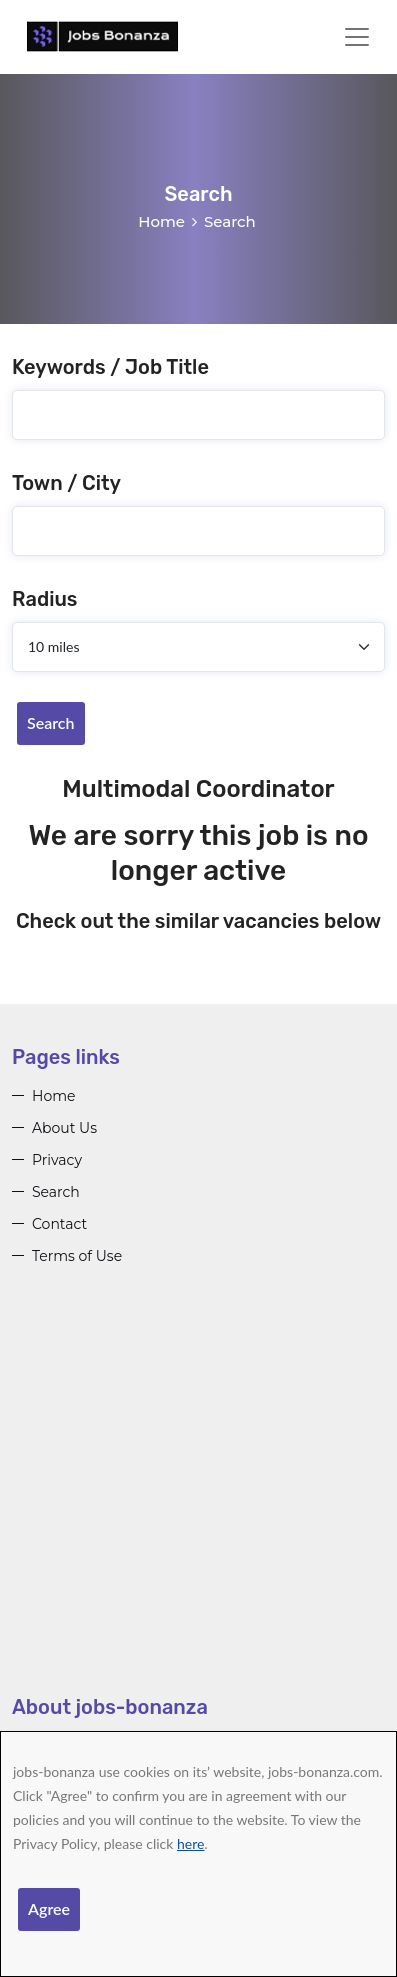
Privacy (57, 1160)
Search (51, 722)
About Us (64, 1128)
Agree (49, 1908)
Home (161, 221)
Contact (59, 1224)
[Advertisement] (198, 1495)
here (190, 1843)
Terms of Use (77, 1256)
